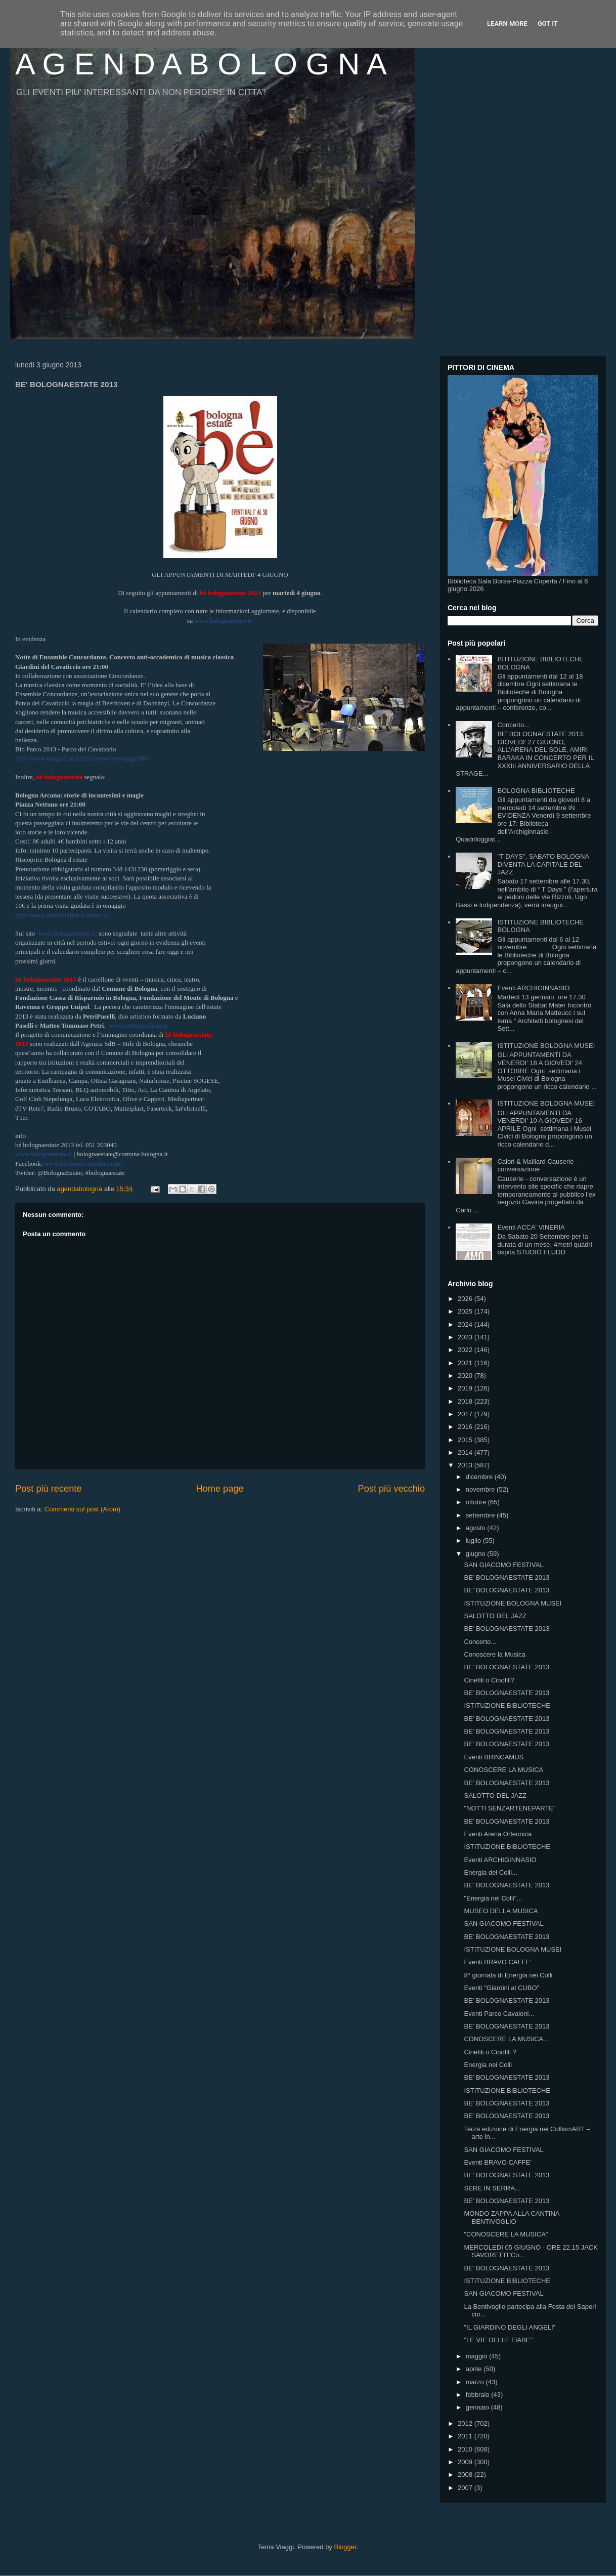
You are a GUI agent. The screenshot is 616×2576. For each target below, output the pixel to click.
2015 (466, 1440)
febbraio (479, 2394)
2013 (466, 1465)
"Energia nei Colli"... (493, 1898)
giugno (477, 1553)
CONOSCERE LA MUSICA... (506, 2039)
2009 (466, 2462)
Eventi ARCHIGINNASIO (533, 988)
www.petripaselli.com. (138, 1025)
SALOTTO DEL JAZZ (495, 1616)
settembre (481, 1515)
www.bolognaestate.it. (224, 620)
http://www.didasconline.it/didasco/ (62, 915)
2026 (466, 1298)
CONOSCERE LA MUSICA (503, 1769)
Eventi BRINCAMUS (493, 1757)
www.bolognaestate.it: (67, 933)
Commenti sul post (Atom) (82, 1509)
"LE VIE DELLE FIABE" (498, 2340)
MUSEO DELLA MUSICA (501, 1911)
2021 (466, 1363)
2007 (466, 2487)
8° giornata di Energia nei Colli (508, 1975)
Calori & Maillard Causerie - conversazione (537, 1165)
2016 (466, 1426)
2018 (466, 1401)
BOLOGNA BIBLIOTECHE (536, 790)
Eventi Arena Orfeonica (498, 1834)
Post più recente (48, 1489)
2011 (466, 2436)
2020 (466, 1375)
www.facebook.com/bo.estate (82, 1163)
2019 (466, 1388)
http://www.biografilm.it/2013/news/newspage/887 (82, 758)
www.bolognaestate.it (43, 1154)
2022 (466, 1350)
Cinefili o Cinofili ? (490, 2052)
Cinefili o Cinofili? (489, 1680)
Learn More (507, 23)
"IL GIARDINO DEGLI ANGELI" (509, 2327)
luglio (474, 1540)
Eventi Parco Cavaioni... (499, 2013)
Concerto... (513, 725)
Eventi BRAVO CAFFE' (497, 1962)
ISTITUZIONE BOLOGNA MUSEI (546, 1045)
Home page (219, 1489)
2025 (466, 1311)
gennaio (478, 2407)
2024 (466, 1324)
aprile (474, 2369)
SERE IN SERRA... (492, 2188)
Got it (548, 23)
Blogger (345, 2547)
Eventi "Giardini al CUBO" (501, 1988)
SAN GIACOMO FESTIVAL (503, 1565)
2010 (466, 2449)
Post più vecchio (391, 1489)
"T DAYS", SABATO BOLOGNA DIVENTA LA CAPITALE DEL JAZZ (543, 864)
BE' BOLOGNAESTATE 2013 (506, 1577)
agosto (477, 1528)
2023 (466, 1337)
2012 (466, 2423)
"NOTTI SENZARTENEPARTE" (509, 1808)
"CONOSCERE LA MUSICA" (506, 2234)
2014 (466, 1452)
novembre (481, 1489)
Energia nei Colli (488, 2064)
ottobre (477, 1502)
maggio (477, 2356)
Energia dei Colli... (490, 1872)
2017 (466, 1414)
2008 (466, 2474)
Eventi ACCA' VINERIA (530, 1227)
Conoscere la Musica (494, 1654)
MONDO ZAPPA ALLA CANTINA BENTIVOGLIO (511, 2217)
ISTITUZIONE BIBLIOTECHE (507, 1705)
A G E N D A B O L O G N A (201, 64)
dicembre (480, 1477)
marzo (476, 2382)
